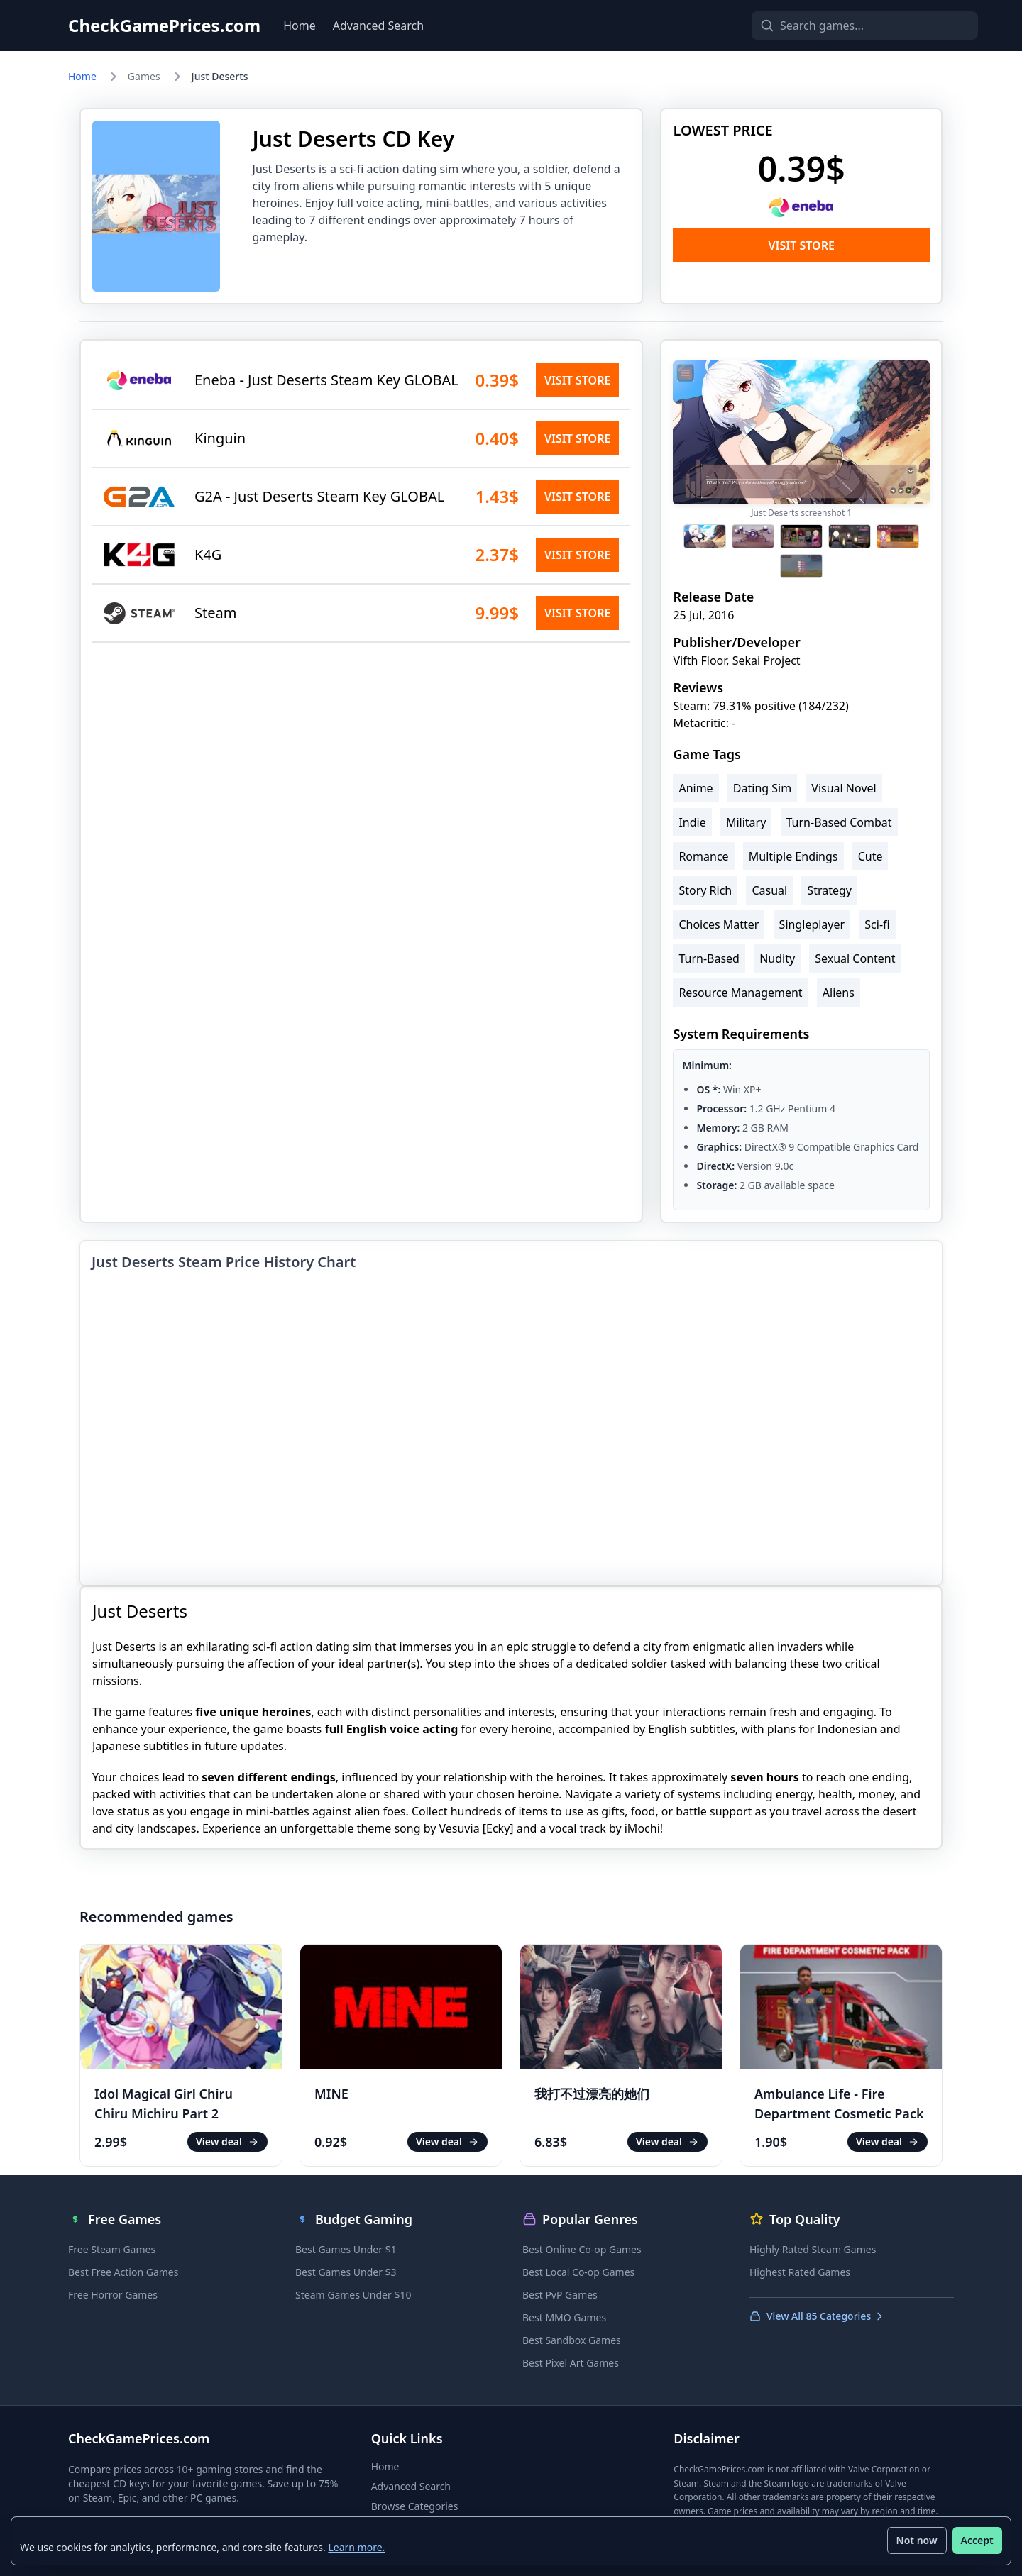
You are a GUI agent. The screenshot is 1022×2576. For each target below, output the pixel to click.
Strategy (829, 890)
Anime (695, 788)
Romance (703, 856)
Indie (691, 822)
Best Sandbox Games (571, 2340)
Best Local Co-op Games (578, 2272)
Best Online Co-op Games (582, 2249)
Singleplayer (812, 924)
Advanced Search (378, 25)
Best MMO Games (564, 2317)
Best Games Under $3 (346, 2272)
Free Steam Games (111, 2249)
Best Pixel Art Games (570, 2363)
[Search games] (840, 25)
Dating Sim (762, 788)
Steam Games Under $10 (353, 2294)
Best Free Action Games (123, 2272)
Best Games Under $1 (346, 2249)
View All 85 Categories (817, 2316)
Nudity (777, 958)
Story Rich (705, 890)
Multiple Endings (793, 856)
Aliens (839, 992)
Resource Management (740, 992)
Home (299, 25)
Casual (769, 890)
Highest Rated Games (799, 2272)
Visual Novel (843, 788)
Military (746, 822)
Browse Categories (414, 2506)
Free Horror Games (113, 2294)
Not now (916, 2540)
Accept (976, 2540)
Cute (870, 856)
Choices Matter (718, 924)
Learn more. (357, 2546)
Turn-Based (709, 958)
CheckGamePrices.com (164, 25)
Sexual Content (855, 958)
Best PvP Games (560, 2294)
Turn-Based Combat (839, 822)
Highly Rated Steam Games (812, 2249)
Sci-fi (876, 924)
